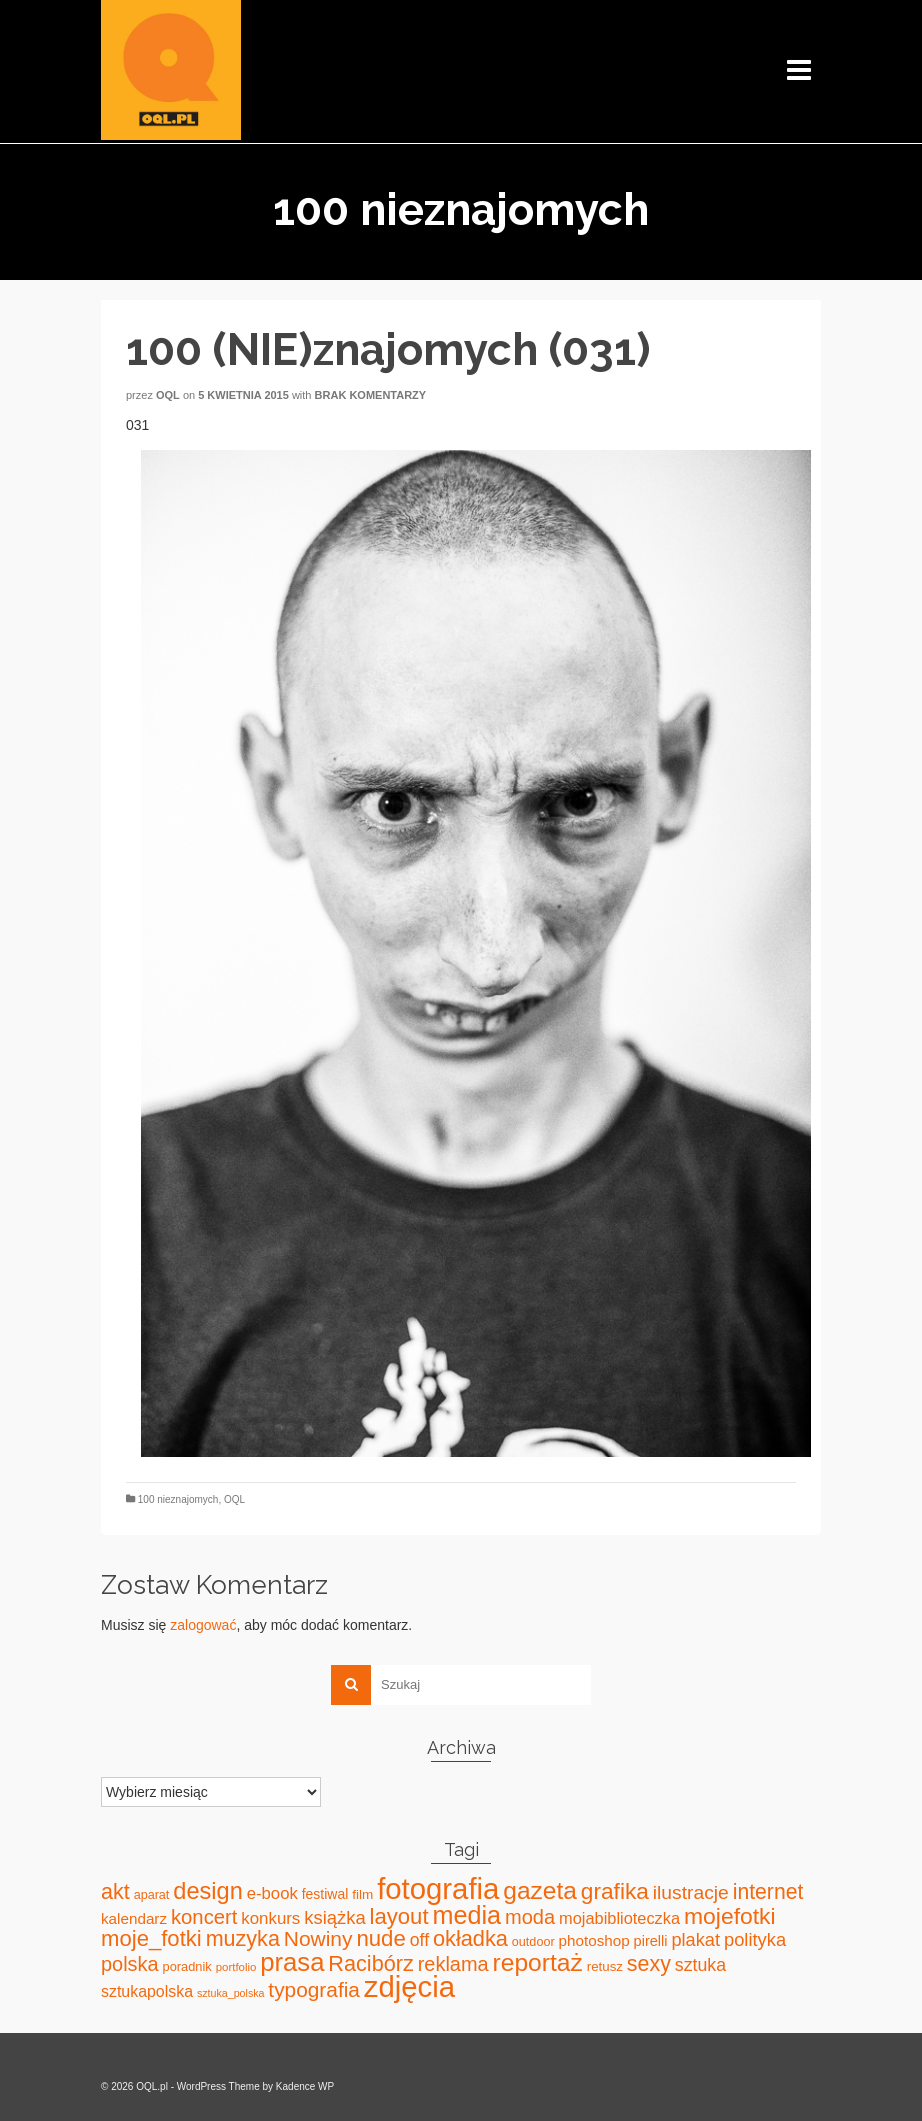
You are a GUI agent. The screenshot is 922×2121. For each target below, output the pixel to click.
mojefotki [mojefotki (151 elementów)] (730, 1916)
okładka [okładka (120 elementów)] (470, 1938)
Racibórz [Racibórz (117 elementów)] (370, 1963)
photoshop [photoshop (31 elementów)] (594, 1940)
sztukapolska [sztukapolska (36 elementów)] (147, 1991)
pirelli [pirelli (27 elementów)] (651, 1941)
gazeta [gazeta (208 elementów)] (540, 1890)
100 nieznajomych (178, 1499)
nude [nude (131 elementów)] (380, 1938)
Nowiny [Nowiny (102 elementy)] (318, 1938)
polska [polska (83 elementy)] (130, 1964)
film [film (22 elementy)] (362, 1894)
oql (168, 395)
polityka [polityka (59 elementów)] (755, 1939)
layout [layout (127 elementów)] (399, 1916)
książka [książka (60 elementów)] (334, 1917)
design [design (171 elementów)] (208, 1891)
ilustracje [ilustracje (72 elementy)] (691, 1892)
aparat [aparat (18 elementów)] (152, 1895)
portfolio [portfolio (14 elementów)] (236, 1967)
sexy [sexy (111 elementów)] (649, 1964)
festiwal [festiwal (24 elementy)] (325, 1894)
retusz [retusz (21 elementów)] (605, 1966)
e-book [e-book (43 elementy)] (272, 1893)
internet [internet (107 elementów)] (768, 1891)
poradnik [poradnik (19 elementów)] (187, 1966)
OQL (234, 1499)
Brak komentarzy (371, 395)
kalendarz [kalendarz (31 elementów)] (134, 1918)
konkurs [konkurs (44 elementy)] (270, 1918)
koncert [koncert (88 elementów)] (204, 1917)
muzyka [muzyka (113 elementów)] (243, 1939)
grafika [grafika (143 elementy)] (615, 1891)
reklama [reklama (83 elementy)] (453, 1964)
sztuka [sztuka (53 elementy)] (700, 1965)
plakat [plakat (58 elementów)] (695, 1940)
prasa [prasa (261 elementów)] (292, 1962)
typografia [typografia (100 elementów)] (314, 1989)
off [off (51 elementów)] (419, 1940)
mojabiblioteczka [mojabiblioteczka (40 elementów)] (619, 1918)
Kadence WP (305, 2086)
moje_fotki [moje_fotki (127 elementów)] (151, 1938)
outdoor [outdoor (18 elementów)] (533, 1942)
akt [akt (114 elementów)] (115, 1892)
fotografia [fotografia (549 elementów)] (438, 1888)
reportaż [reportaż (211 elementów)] (538, 1962)
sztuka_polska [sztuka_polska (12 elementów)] (231, 1993)
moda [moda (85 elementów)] (530, 1917)
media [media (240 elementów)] (466, 1915)
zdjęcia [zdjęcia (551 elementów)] (409, 1986)
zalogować (203, 1625)
